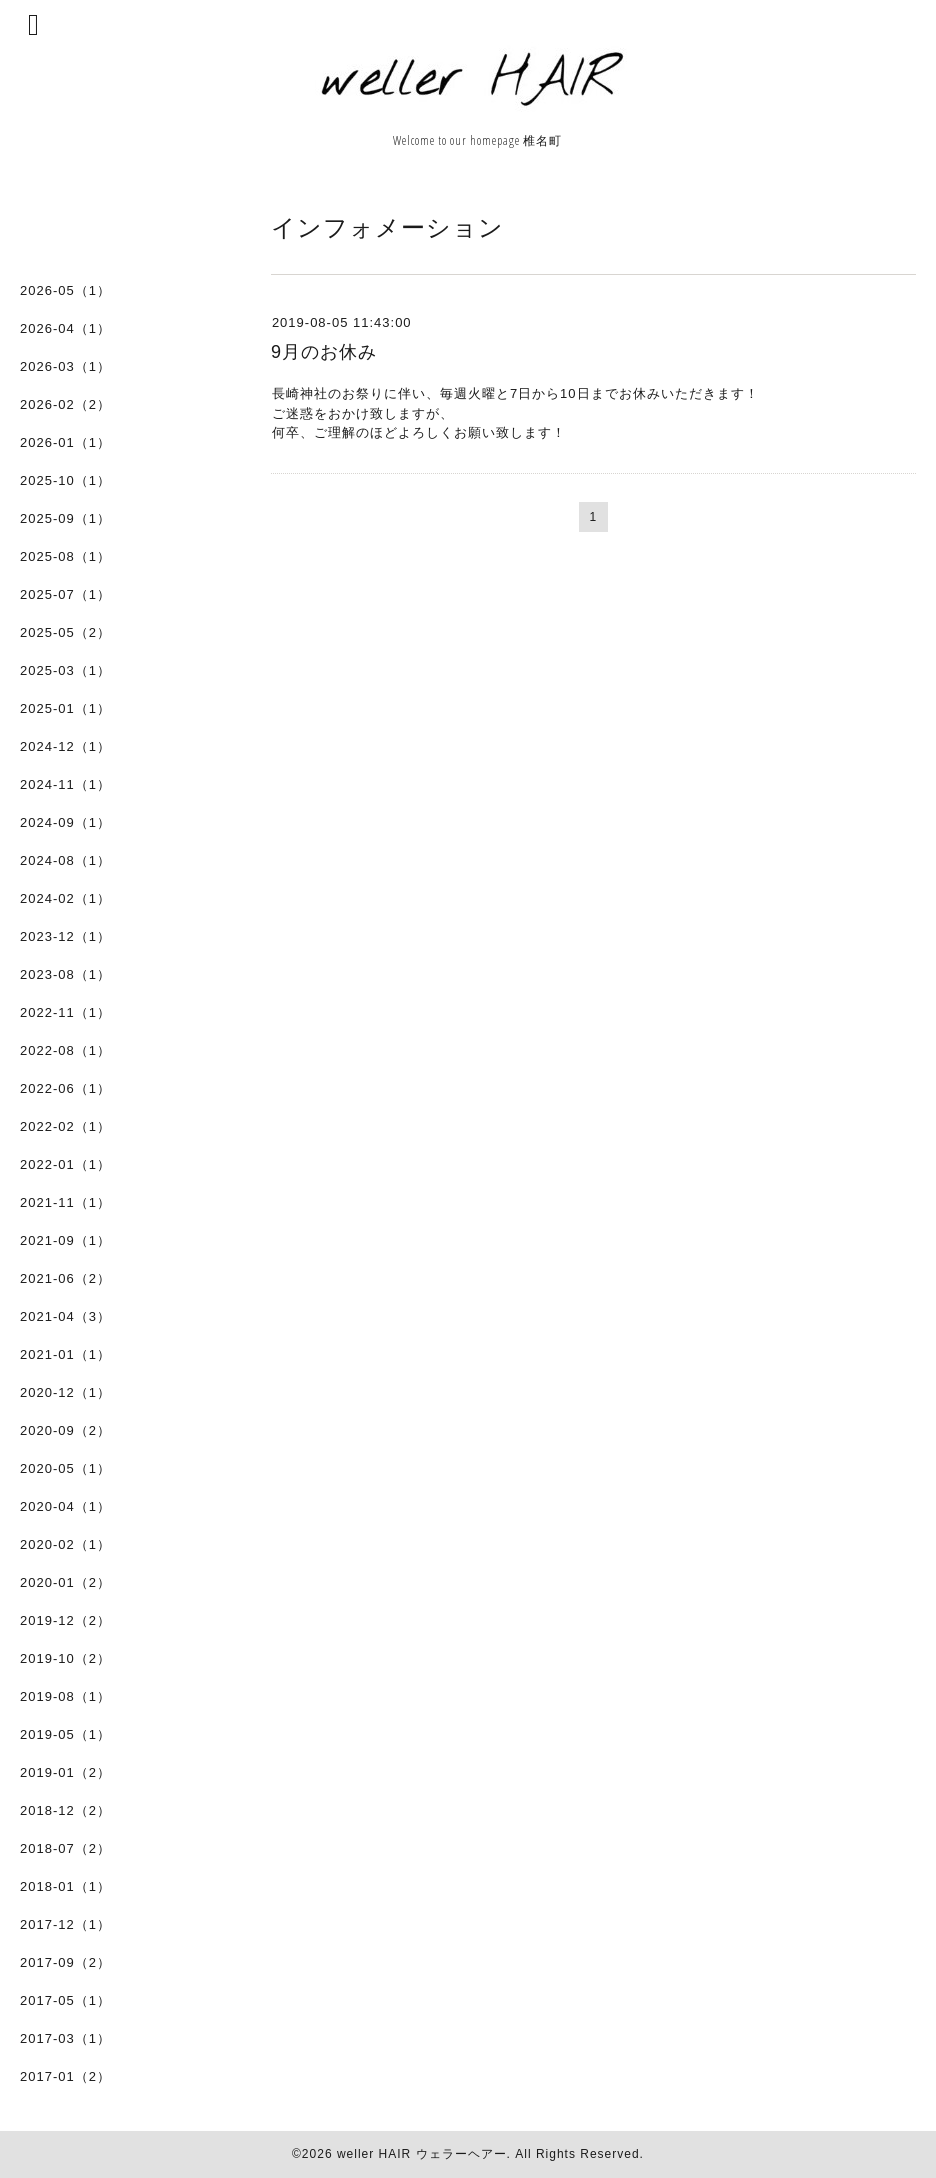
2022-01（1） (65, 1164)
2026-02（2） (65, 404)
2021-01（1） (65, 1354)
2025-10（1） (65, 480)
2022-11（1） (65, 1012)
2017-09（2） (65, 1962)
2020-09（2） (65, 1430)
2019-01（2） (65, 1772)
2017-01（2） (65, 2076)
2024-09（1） (65, 822)
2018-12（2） (65, 1810)
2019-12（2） (65, 1620)
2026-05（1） (65, 290)
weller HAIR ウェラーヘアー (422, 2154)
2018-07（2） (65, 1848)
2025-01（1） (65, 708)
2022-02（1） (65, 1126)
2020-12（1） (65, 1392)
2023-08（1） (65, 974)
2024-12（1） (65, 746)
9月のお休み (324, 352)
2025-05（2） (65, 632)
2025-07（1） (65, 594)
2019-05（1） (65, 1734)
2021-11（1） (65, 1202)
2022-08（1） (65, 1050)
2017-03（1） (65, 2038)
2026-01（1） (65, 442)
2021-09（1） (65, 1240)
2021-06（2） (65, 1278)
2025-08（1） (65, 556)
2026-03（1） (65, 366)
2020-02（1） (65, 1544)
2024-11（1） (65, 784)
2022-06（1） (65, 1088)
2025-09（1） (65, 518)
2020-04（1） (65, 1506)
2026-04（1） (65, 328)
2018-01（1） (65, 1886)
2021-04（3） (65, 1316)
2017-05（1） (65, 2000)
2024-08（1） (65, 860)
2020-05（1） (65, 1468)
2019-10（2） (65, 1658)
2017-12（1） (65, 1924)
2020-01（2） (65, 1582)
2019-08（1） (65, 1696)
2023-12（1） (65, 936)
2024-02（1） (65, 898)
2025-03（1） (65, 670)
